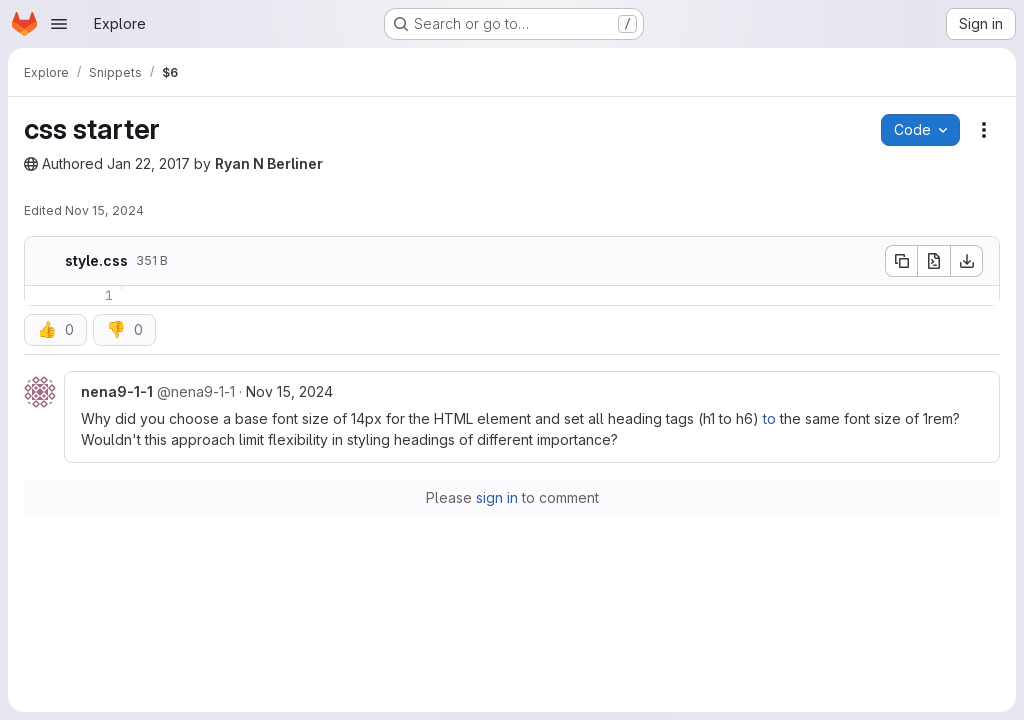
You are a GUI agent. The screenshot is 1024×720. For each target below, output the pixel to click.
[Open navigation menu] (59, 24)
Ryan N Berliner (269, 163)
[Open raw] (934, 261)
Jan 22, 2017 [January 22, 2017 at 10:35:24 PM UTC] (148, 163)
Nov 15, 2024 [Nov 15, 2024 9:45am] (289, 391)
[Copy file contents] (901, 261)
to (769, 418)
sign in (497, 497)
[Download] (967, 261)
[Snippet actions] (984, 130)
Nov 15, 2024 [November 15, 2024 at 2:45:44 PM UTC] (104, 210)
